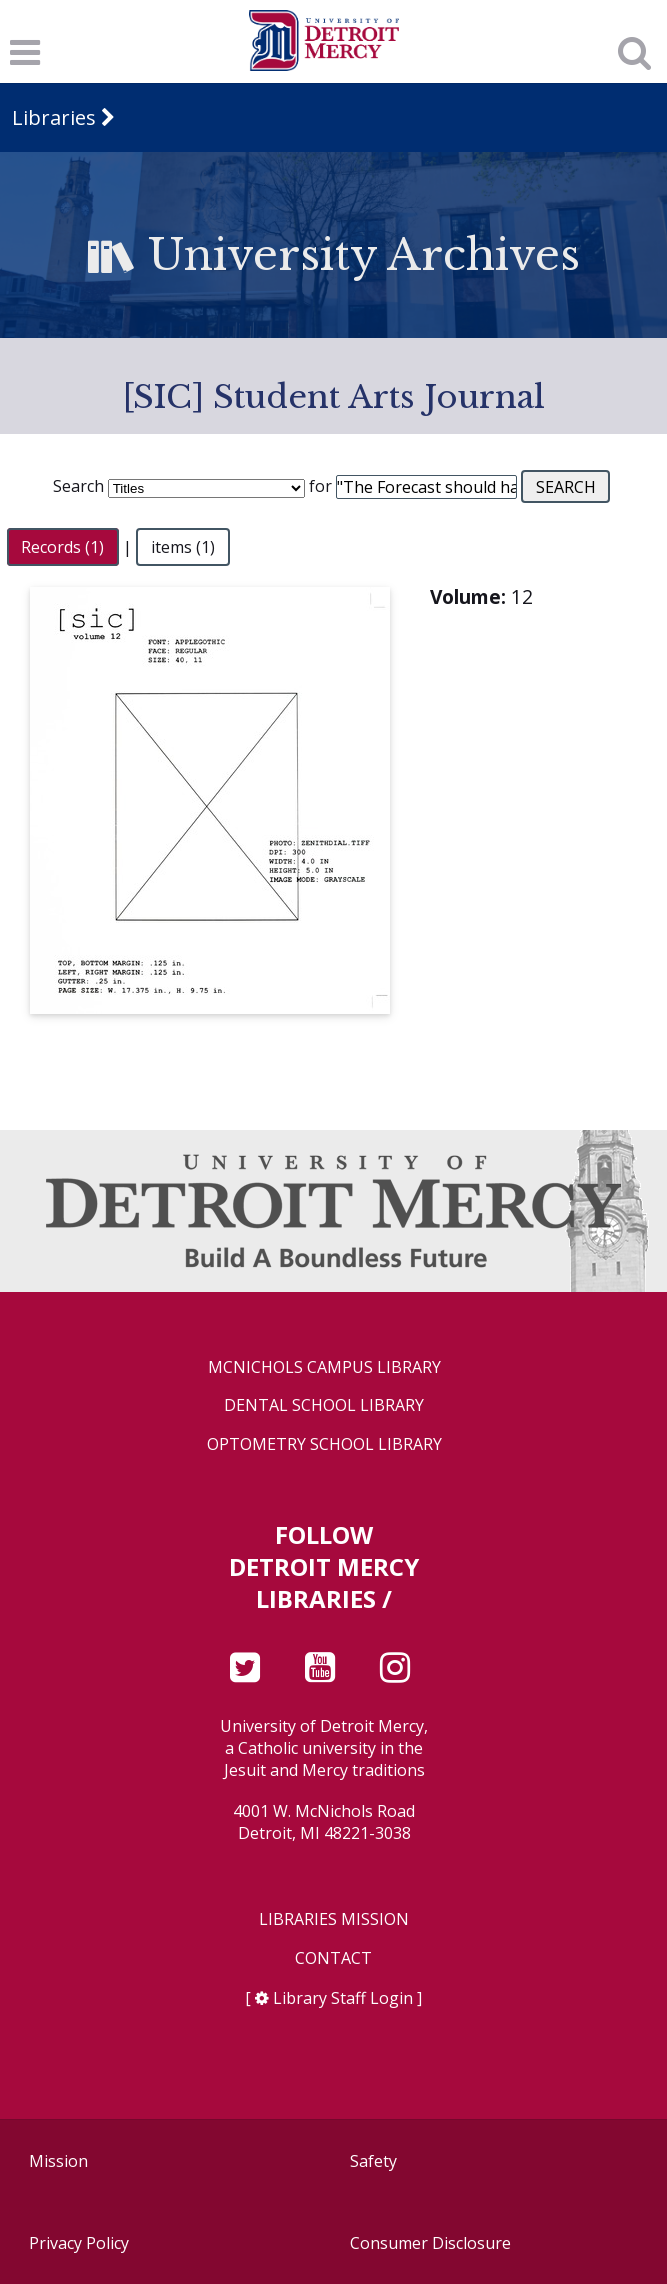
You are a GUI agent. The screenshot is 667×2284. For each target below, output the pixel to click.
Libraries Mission (334, 1919)
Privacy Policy (79, 2243)
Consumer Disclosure (430, 2243)
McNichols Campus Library (324, 1367)
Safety (373, 2161)
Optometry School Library (324, 1444)
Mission (58, 2161)
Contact (333, 1958)
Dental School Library (324, 1405)
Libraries (54, 117)
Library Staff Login (343, 1998)
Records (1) (62, 547)
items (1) (183, 547)
